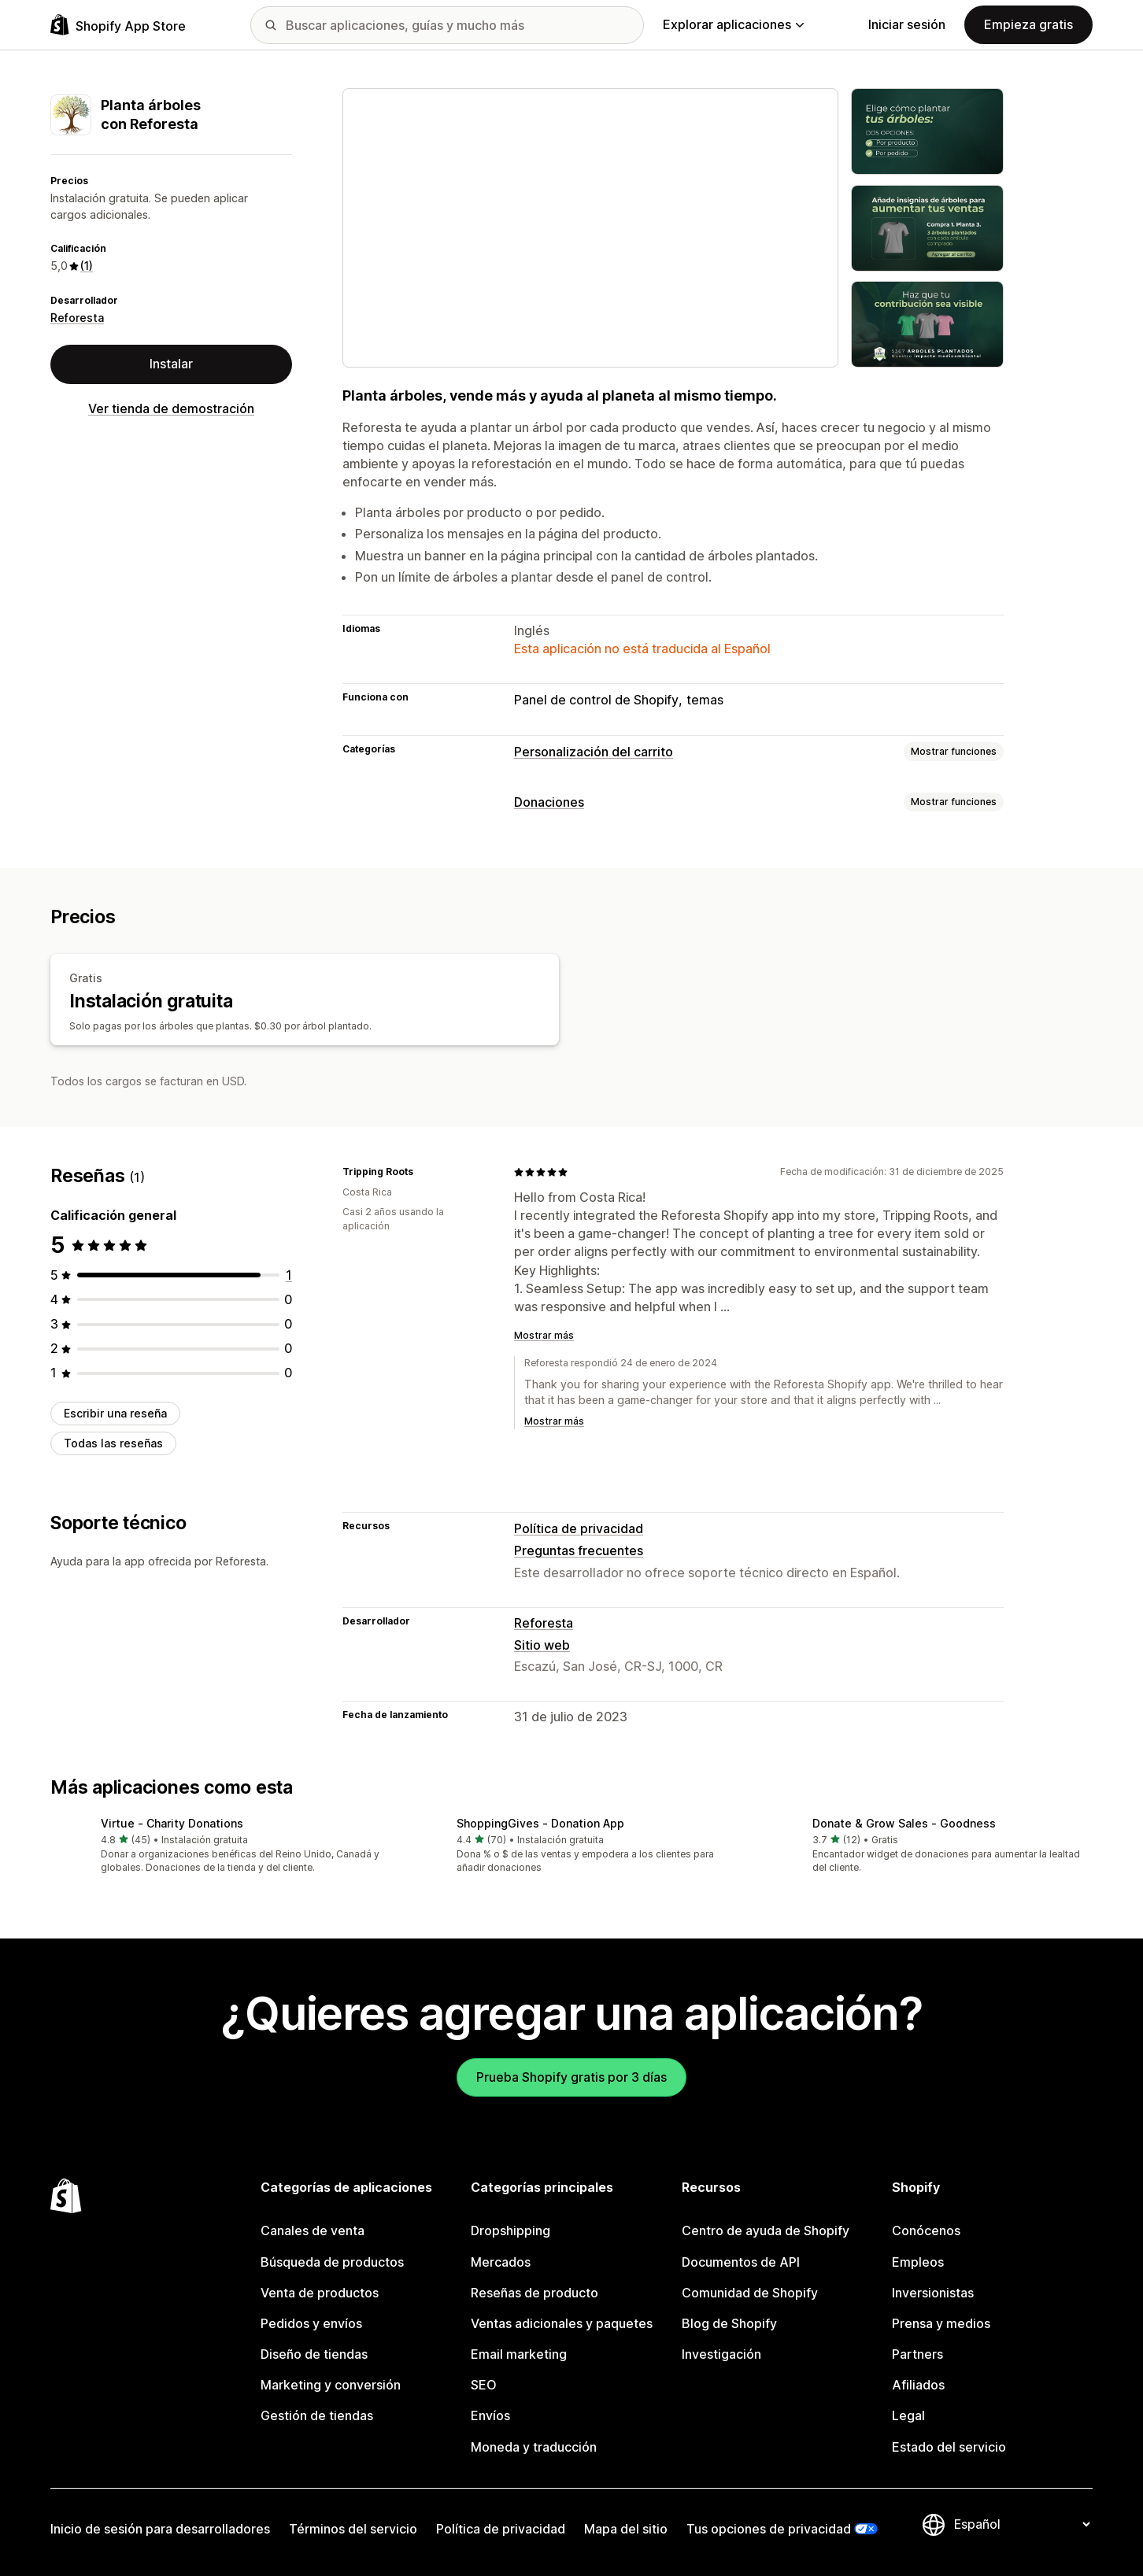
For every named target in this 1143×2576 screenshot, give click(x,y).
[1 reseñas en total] (289, 1275)
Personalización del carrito (593, 751)
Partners (917, 2354)
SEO (484, 2385)
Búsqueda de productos (332, 2262)
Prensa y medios (941, 2323)
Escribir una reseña (115, 1413)
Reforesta (77, 317)
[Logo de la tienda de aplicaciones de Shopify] (118, 24)
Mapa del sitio (626, 2529)
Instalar (171, 363)
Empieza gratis (1028, 24)
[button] (215, 1847)
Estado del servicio (949, 2447)
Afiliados (918, 2385)
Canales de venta (312, 2230)
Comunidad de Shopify (750, 2293)
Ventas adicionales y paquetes (562, 2323)
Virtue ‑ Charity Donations (172, 1823)
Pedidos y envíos (311, 2323)
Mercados (501, 2262)
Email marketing (519, 2354)
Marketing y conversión (331, 2385)
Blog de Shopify (729, 2323)
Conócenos (926, 2230)
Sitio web (542, 1645)
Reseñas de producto (534, 2293)
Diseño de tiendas (314, 2354)
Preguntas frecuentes (578, 1550)
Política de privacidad (578, 1528)
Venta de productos (320, 2293)
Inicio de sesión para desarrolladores (160, 2529)
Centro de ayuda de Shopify (765, 2230)
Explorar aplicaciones (733, 24)
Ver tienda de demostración (171, 408)
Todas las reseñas (113, 1443)
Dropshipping (510, 2230)
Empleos (918, 2262)
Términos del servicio (353, 2529)
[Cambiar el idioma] (1022, 2524)
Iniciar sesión (906, 24)
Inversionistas (933, 2293)
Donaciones (549, 802)
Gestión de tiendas (317, 2415)
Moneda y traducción (534, 2447)
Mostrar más (544, 1335)
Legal (908, 2415)
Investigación (721, 2354)
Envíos (490, 2415)
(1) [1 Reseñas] (86, 265)
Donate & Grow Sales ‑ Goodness (904, 1823)
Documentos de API (741, 2262)
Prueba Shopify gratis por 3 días (571, 2077)
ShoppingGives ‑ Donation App (540, 1823)
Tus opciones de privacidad (768, 2529)
